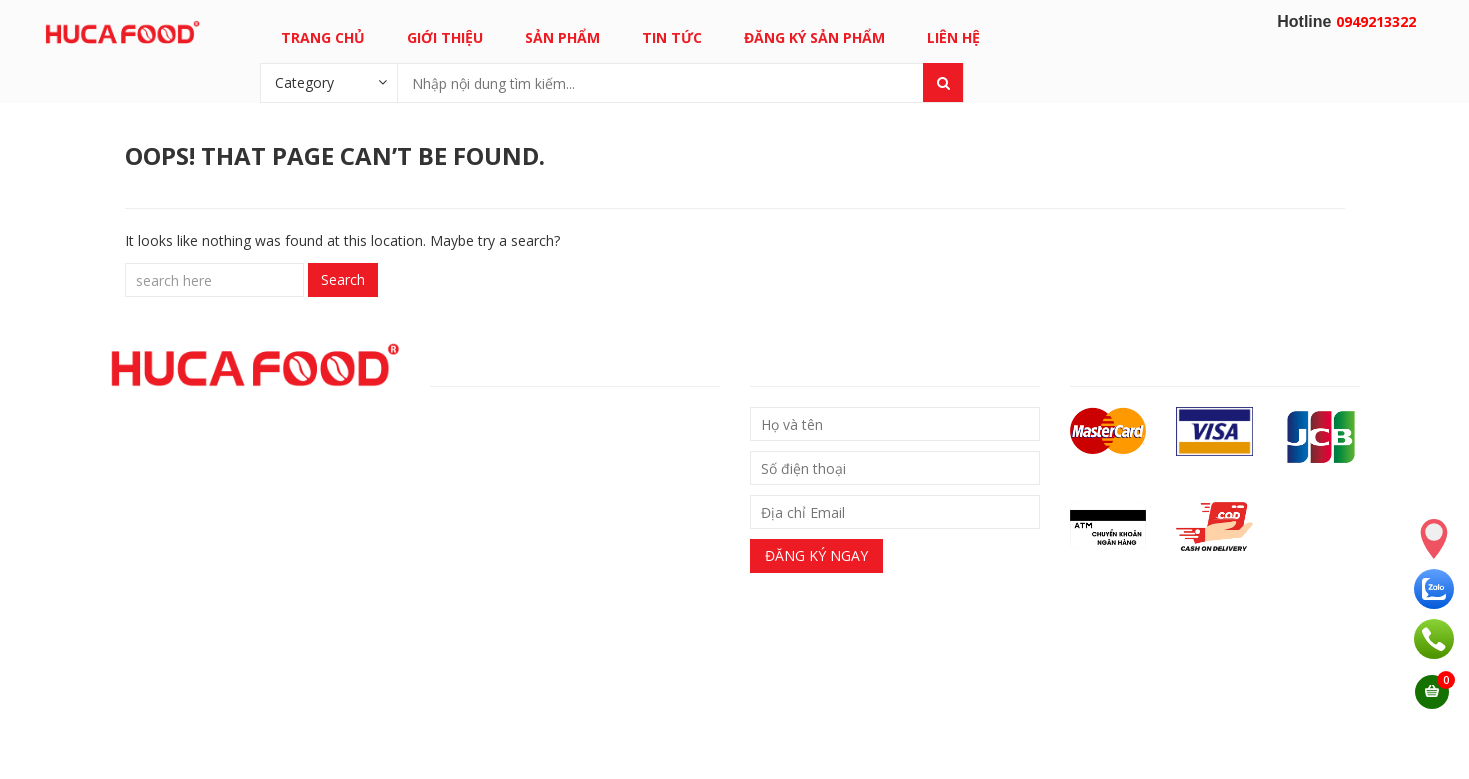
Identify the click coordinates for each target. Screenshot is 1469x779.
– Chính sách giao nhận (505, 418)
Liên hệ (953, 37)
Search (343, 279)
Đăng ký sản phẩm (814, 37)
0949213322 (1376, 21)
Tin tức (672, 37)
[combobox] (329, 82)
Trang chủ (323, 37)
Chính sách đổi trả (500, 452)
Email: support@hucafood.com (526, 737)
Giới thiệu (445, 37)
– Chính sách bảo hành (503, 486)
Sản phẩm (562, 37)
